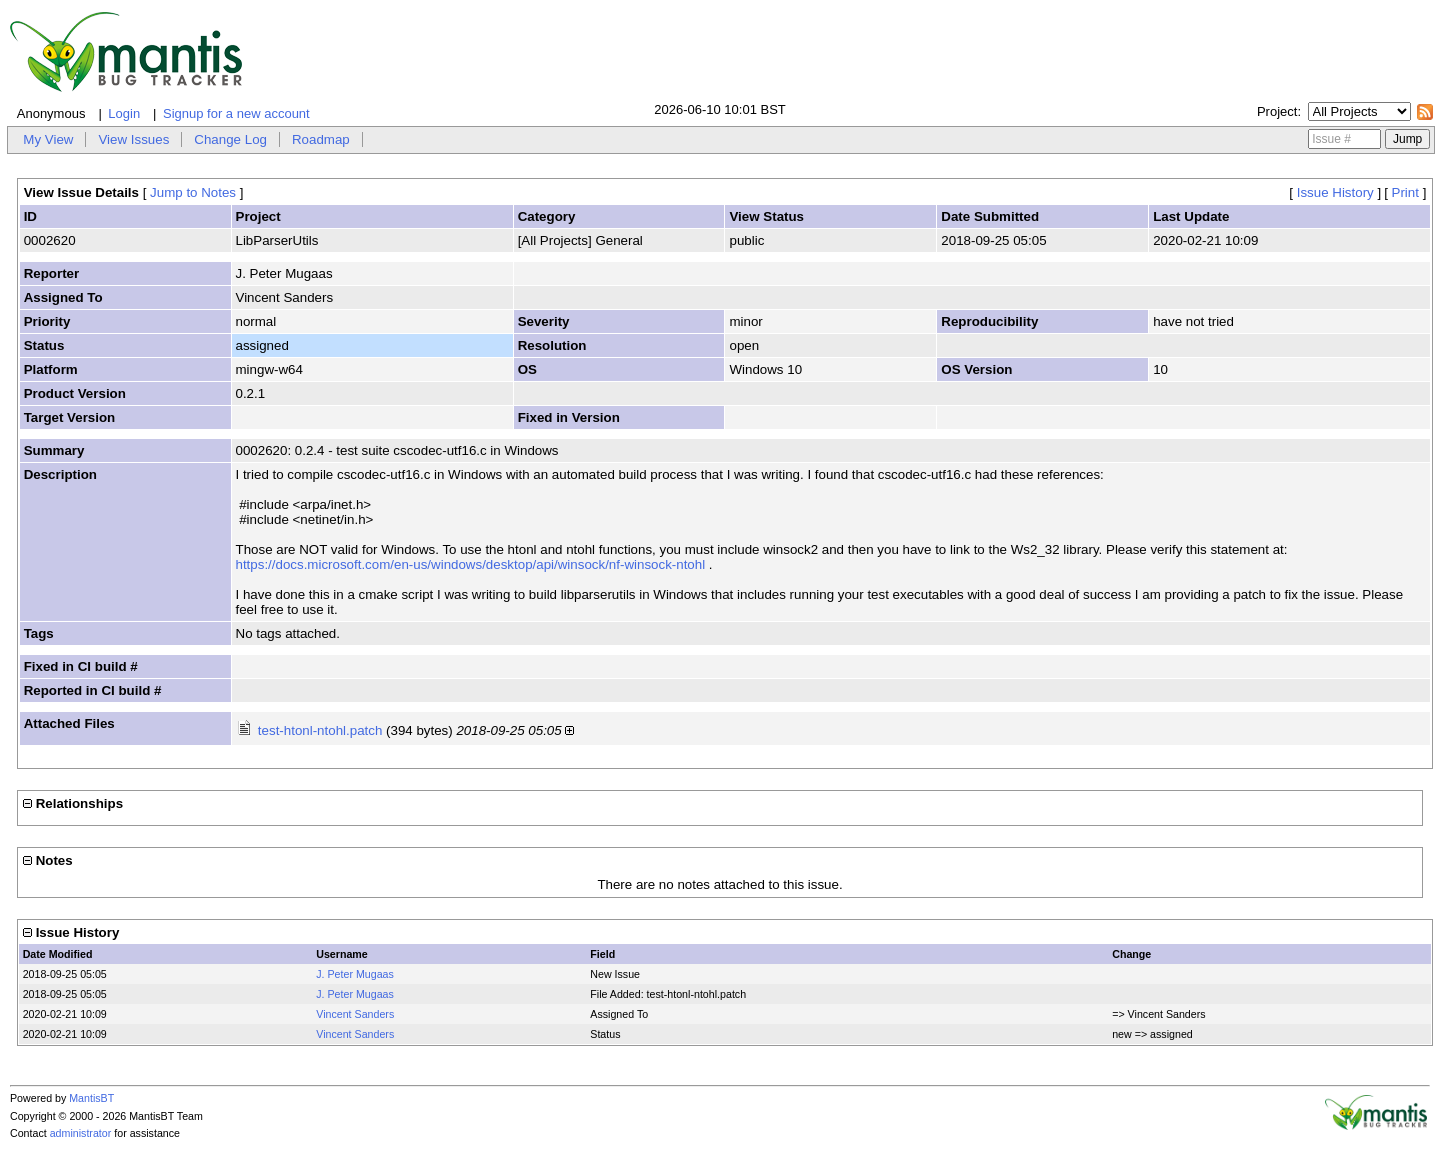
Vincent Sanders (355, 1014)
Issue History (1335, 192)
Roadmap (321, 139)
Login (124, 113)
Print (1405, 192)
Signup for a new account (236, 113)
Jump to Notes (193, 192)
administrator (81, 1133)
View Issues (133, 139)
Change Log (230, 139)
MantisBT (91, 1098)
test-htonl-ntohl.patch (320, 730)
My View (48, 139)
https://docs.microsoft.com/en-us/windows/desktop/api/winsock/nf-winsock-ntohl (471, 564)
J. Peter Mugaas (355, 974)
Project (1277, 111)
